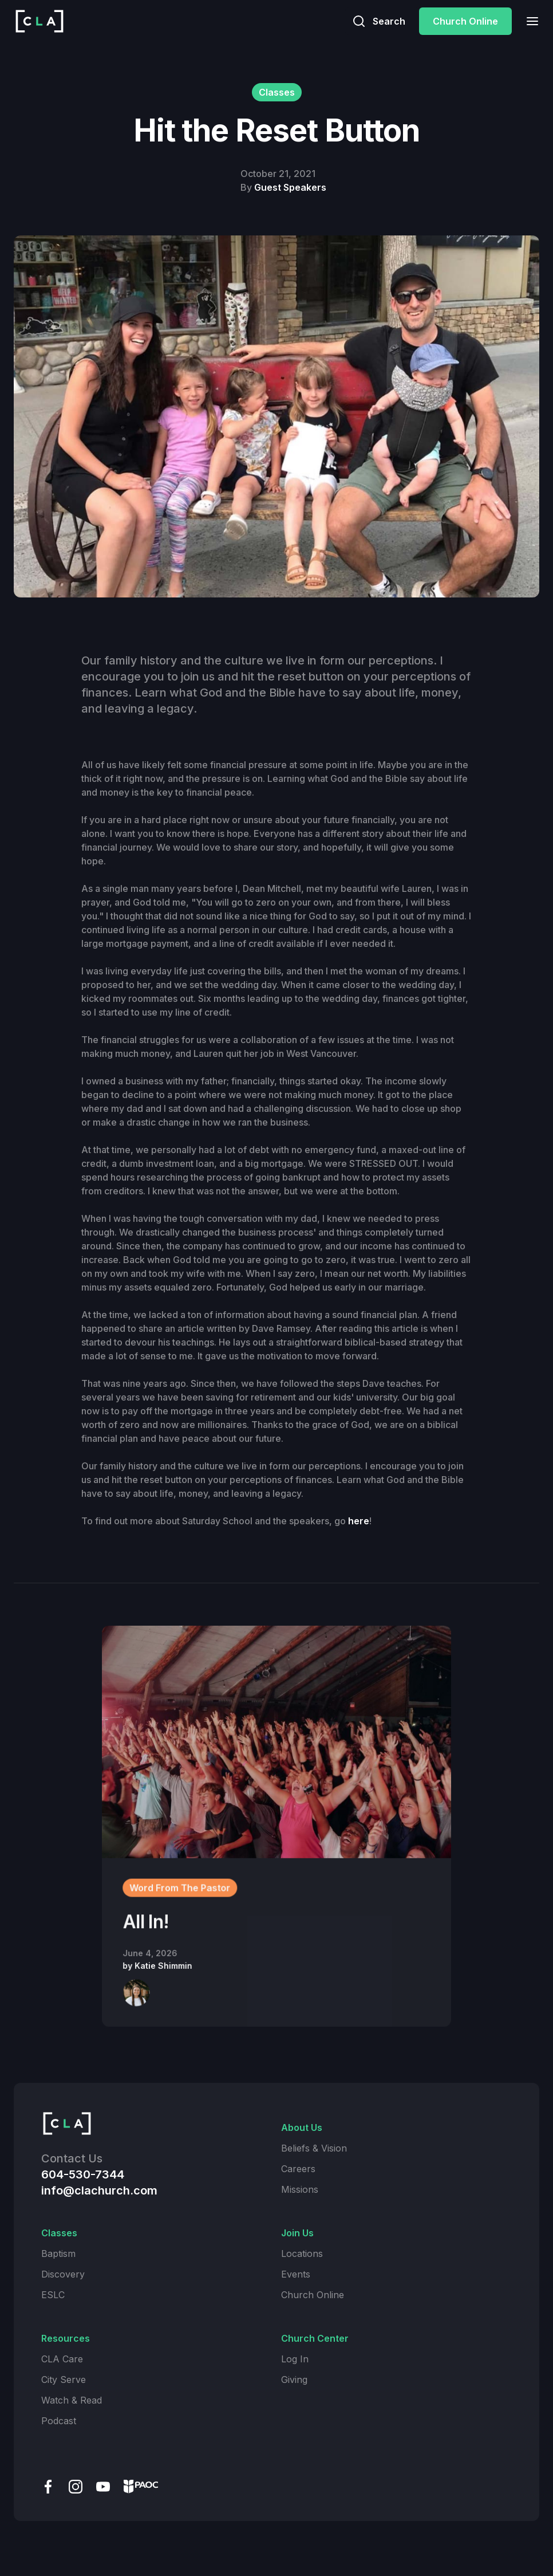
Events (295, 2274)
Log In (295, 2359)
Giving (294, 2379)
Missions (299, 2189)
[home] (39, 21)
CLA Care (62, 2359)
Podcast (58, 2420)
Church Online (465, 21)
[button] (529, 21)
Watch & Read (71, 2400)
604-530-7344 (82, 2174)
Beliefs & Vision (314, 2148)
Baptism (58, 2253)
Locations (302, 2253)
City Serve (63, 2379)
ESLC (53, 2294)
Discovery (63, 2274)
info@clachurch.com (99, 2190)
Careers (298, 2168)
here (358, 1521)
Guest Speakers (290, 187)
